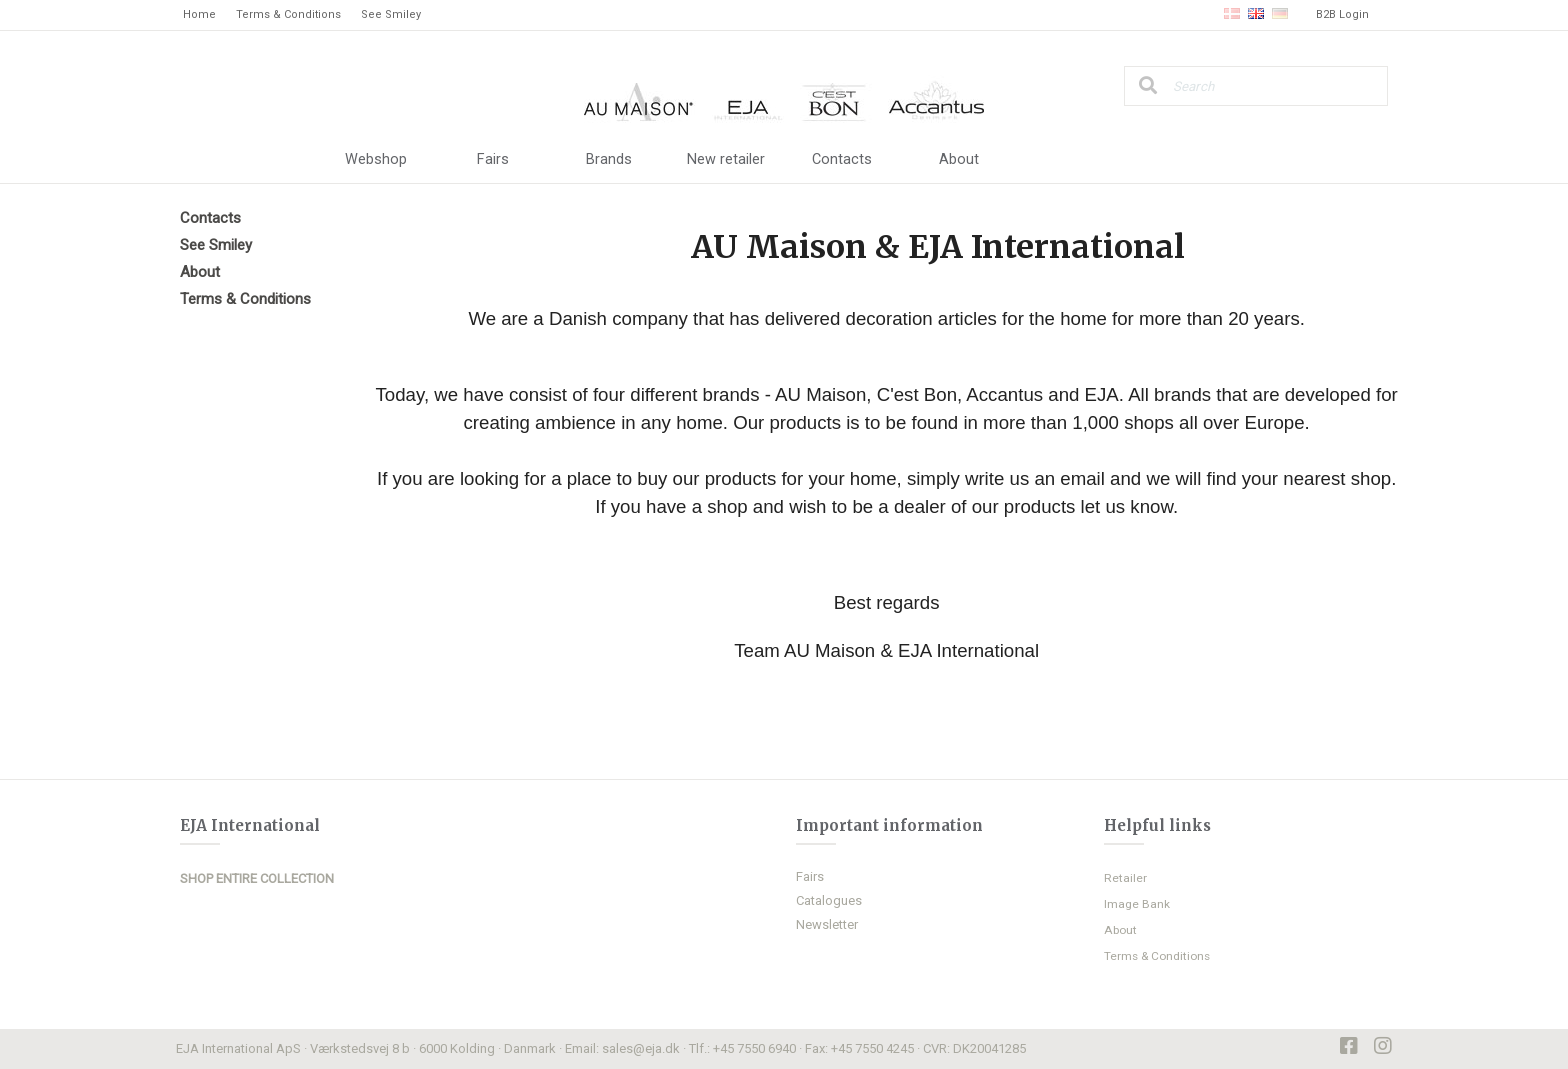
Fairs (493, 160)
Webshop (376, 160)
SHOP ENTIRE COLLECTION (257, 879)
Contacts (842, 160)
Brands (609, 160)
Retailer (1125, 878)
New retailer (726, 160)
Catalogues (829, 900)
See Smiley (391, 14)
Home (199, 14)
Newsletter (827, 924)
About (959, 160)
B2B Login (1342, 14)
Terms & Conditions (288, 14)
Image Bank (1137, 904)
